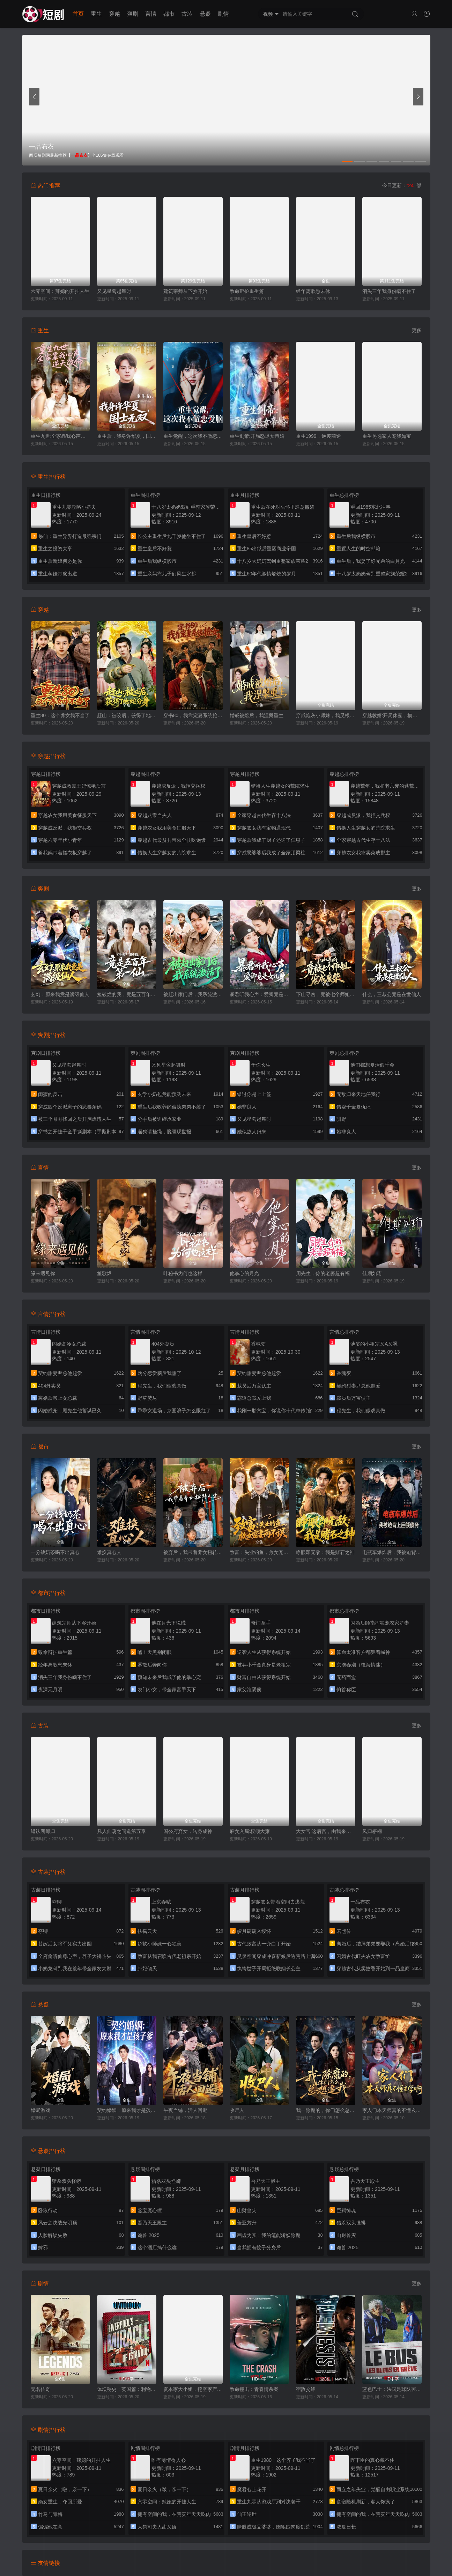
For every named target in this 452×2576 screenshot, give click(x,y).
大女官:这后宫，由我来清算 (325, 1831)
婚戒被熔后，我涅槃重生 (256, 715)
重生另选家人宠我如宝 (386, 436)
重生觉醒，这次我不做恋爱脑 (193, 436)
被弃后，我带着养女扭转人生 (193, 1552)
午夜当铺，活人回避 (185, 2110)
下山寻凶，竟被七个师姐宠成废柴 (325, 994)
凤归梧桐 (372, 1831)
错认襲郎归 (43, 1831)
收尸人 (237, 2110)
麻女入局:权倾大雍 (250, 1831)
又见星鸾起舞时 (114, 291)
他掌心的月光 (244, 1273)
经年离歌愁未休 (313, 291)
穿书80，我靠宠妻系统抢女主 (193, 715)
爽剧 (132, 14)
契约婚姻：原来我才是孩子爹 (126, 2110)
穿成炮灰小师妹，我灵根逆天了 (325, 715)
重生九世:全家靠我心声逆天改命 (60, 436)
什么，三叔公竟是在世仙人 (391, 994)
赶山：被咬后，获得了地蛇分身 (126, 715)
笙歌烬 (104, 1273)
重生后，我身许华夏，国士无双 (126, 436)
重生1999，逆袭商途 (318, 436)
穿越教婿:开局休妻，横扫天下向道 (392, 715)
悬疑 (205, 14)
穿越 (114, 14)
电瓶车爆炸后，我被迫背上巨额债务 (392, 1552)
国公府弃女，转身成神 (187, 1831)
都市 (169, 14)
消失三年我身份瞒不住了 (389, 291)
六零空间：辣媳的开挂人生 (60, 291)
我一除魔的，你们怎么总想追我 (325, 2110)
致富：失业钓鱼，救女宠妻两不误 (259, 1552)
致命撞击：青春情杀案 (254, 2389)
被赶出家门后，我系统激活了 (193, 994)
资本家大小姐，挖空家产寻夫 (193, 2389)
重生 (96, 14)
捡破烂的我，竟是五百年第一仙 (126, 994)
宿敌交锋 (306, 2389)
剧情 (223, 14)
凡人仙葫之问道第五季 (121, 1831)
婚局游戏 (40, 2110)
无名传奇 (40, 2389)
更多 (417, 330)
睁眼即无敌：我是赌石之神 (325, 1552)
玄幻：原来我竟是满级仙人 (60, 994)
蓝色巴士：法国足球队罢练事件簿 (392, 2389)
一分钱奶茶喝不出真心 (55, 1552)
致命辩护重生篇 (247, 291)
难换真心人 (109, 1552)
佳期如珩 (372, 1273)
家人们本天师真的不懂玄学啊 (392, 2110)
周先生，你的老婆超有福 (323, 1273)
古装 (187, 14)
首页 (78, 14)
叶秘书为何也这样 (182, 1273)
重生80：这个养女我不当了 (60, 715)
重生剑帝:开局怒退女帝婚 (257, 436)
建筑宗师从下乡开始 (185, 291)
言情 (150, 14)
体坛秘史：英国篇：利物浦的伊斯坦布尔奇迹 (126, 2389)
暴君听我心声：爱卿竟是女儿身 (259, 994)
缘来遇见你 (43, 1273)
